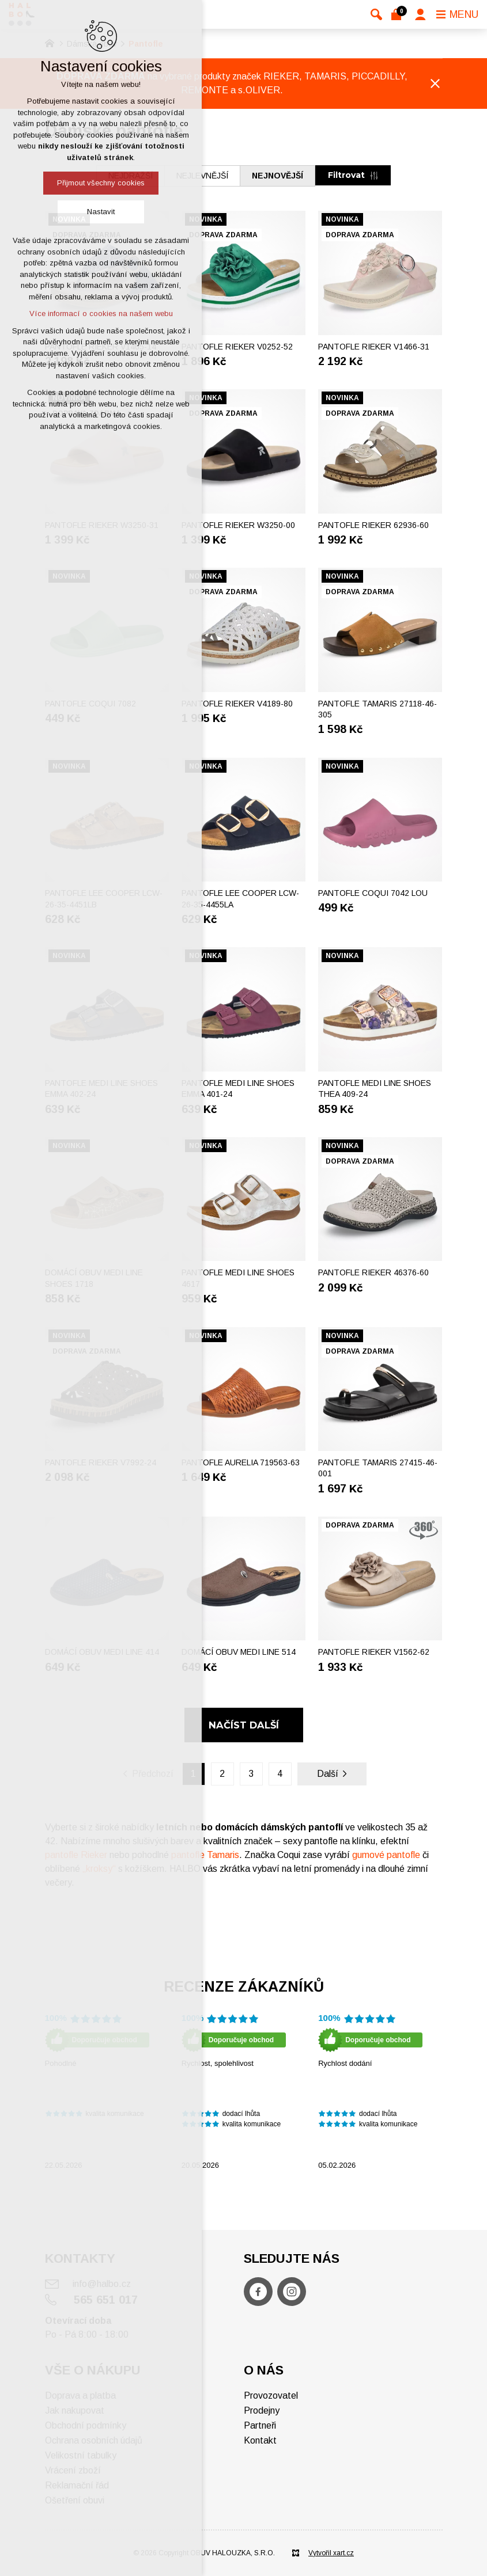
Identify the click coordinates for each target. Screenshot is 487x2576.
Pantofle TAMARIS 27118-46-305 (377, 709)
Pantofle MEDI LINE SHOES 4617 (238, 1278)
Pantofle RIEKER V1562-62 (373, 1651)
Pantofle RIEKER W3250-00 (238, 525)
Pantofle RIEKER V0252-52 (237, 346)
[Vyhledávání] (376, 14)
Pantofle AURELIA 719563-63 (241, 1462)
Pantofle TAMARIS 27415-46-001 (377, 1468)
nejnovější (277, 175)
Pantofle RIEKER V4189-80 (237, 703)
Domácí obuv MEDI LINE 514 (239, 1651)
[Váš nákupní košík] (398, 14)
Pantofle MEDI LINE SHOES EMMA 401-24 (238, 1088)
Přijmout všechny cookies (101, 182)
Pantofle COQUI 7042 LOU (373, 893)
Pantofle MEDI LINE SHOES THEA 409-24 (374, 1088)
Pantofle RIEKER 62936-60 (373, 525)
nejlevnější (202, 175)
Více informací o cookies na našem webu (101, 313)
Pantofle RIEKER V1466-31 (373, 346)
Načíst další (244, 1725)
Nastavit (101, 211)
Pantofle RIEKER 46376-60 (373, 1272)
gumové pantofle (386, 1855)
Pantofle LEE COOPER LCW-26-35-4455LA (240, 898)
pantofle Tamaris (205, 1855)
